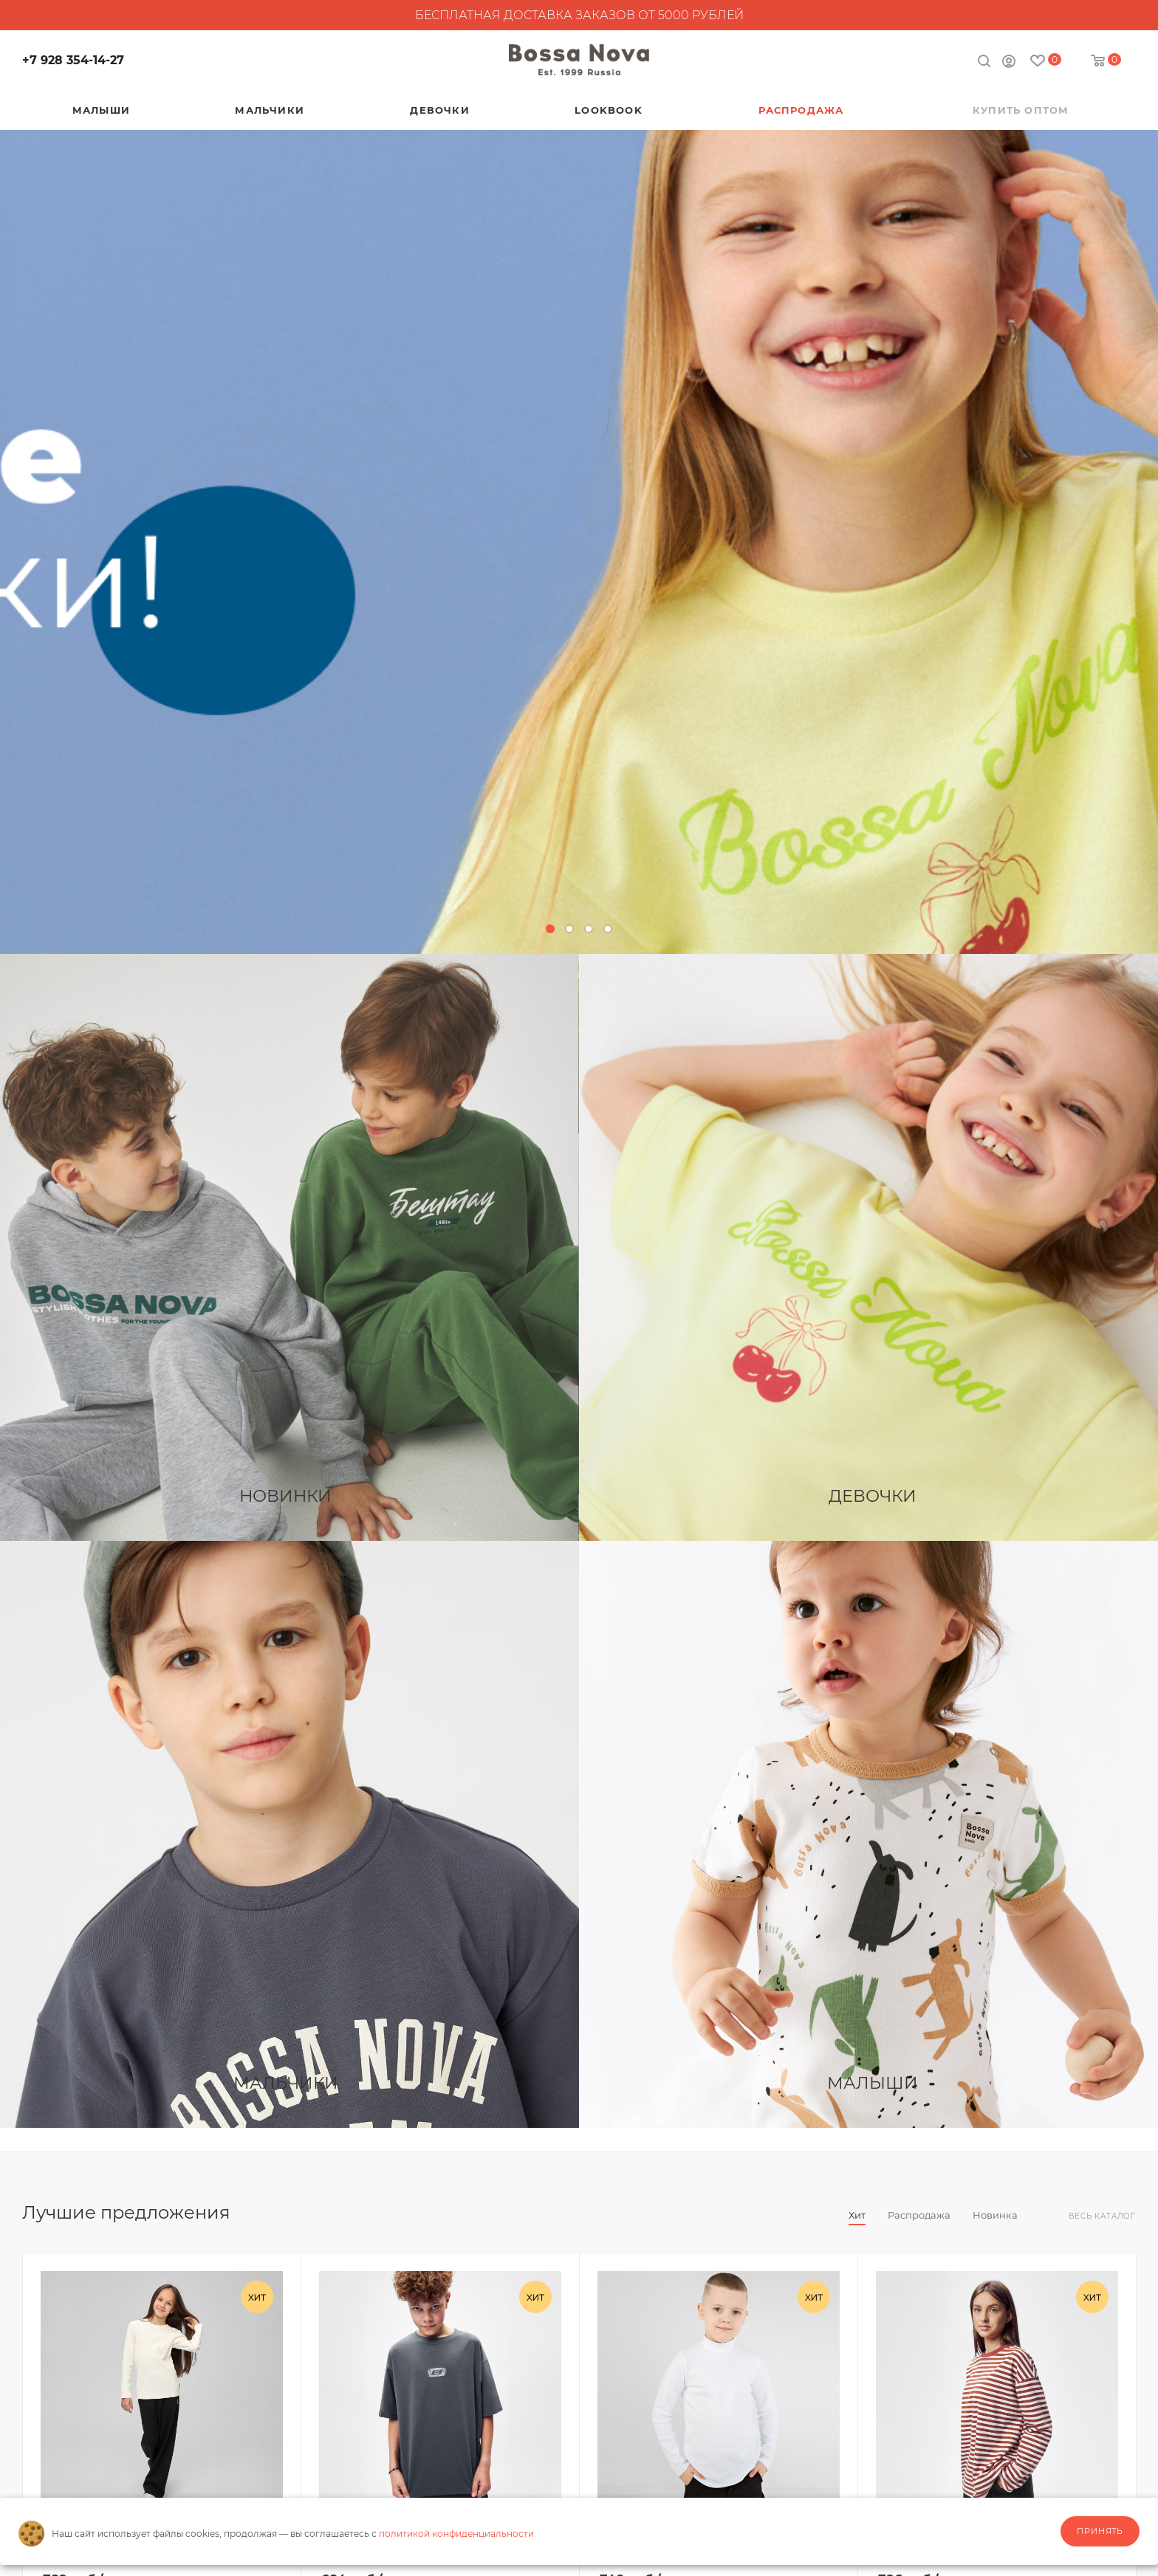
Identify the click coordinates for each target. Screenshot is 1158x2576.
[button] (550, 928)
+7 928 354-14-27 (73, 60)
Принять (1100, 2531)
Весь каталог (1102, 2216)
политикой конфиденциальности (456, 2533)
